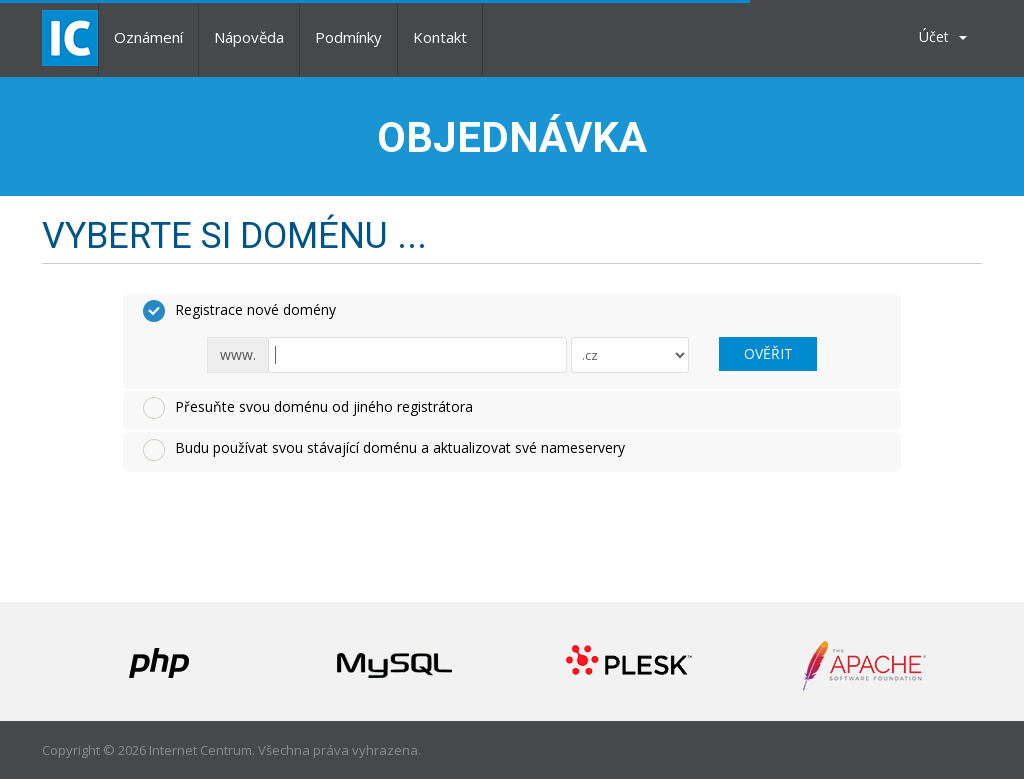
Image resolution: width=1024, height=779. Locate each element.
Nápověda (249, 37)
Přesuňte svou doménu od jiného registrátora (308, 408)
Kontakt (440, 37)
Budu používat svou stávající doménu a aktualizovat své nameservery (384, 449)
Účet (943, 36)
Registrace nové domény (239, 311)
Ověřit (768, 353)
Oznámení (148, 37)
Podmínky (348, 37)
